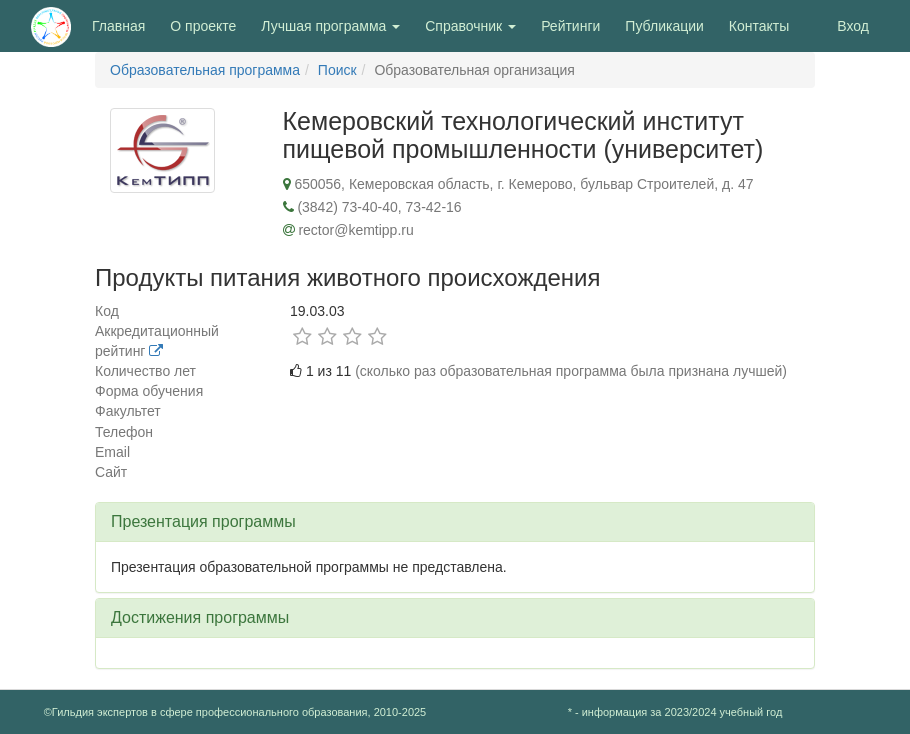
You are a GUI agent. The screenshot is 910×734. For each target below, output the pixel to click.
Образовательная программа (205, 70)
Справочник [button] (470, 26)
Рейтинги (570, 26)
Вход (853, 26)
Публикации (664, 26)
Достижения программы (200, 617)
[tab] (455, 522)
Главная (118, 26)
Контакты (759, 26)
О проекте (208, 24)
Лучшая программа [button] (330, 26)
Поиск (337, 70)
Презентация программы (203, 521)
